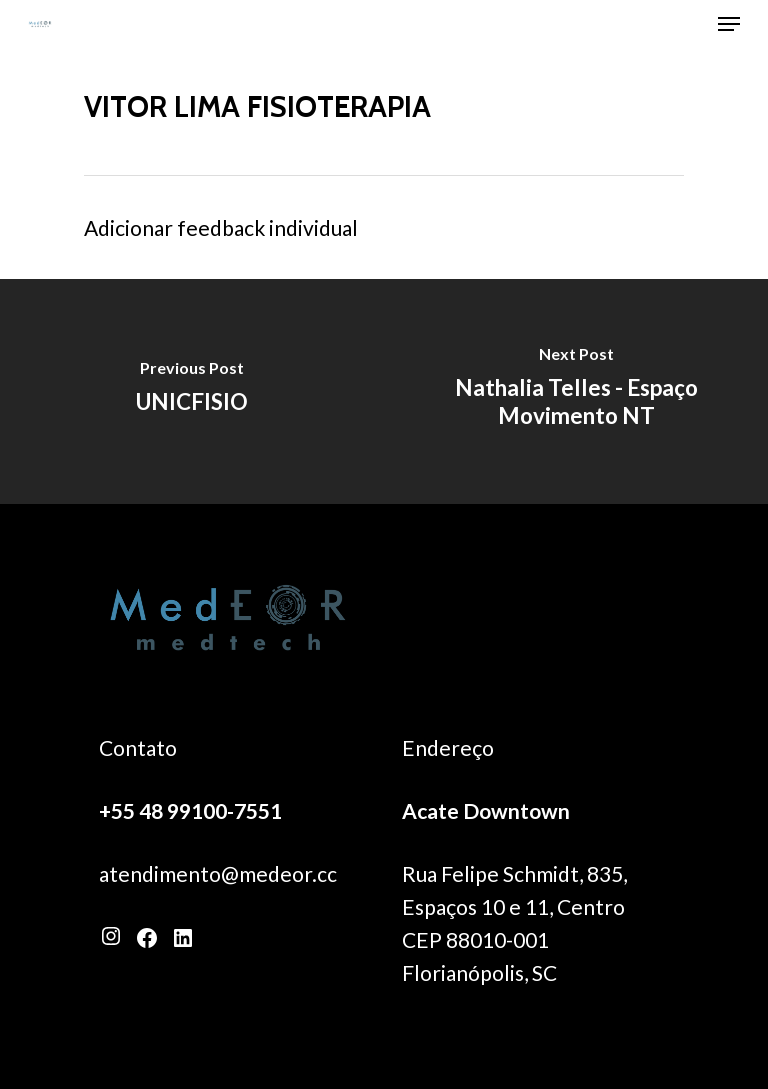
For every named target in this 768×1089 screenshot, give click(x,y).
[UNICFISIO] (192, 391)
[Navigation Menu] (729, 24)
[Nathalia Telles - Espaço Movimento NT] (576, 391)
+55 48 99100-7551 (190, 810)
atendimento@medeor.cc (218, 873)
